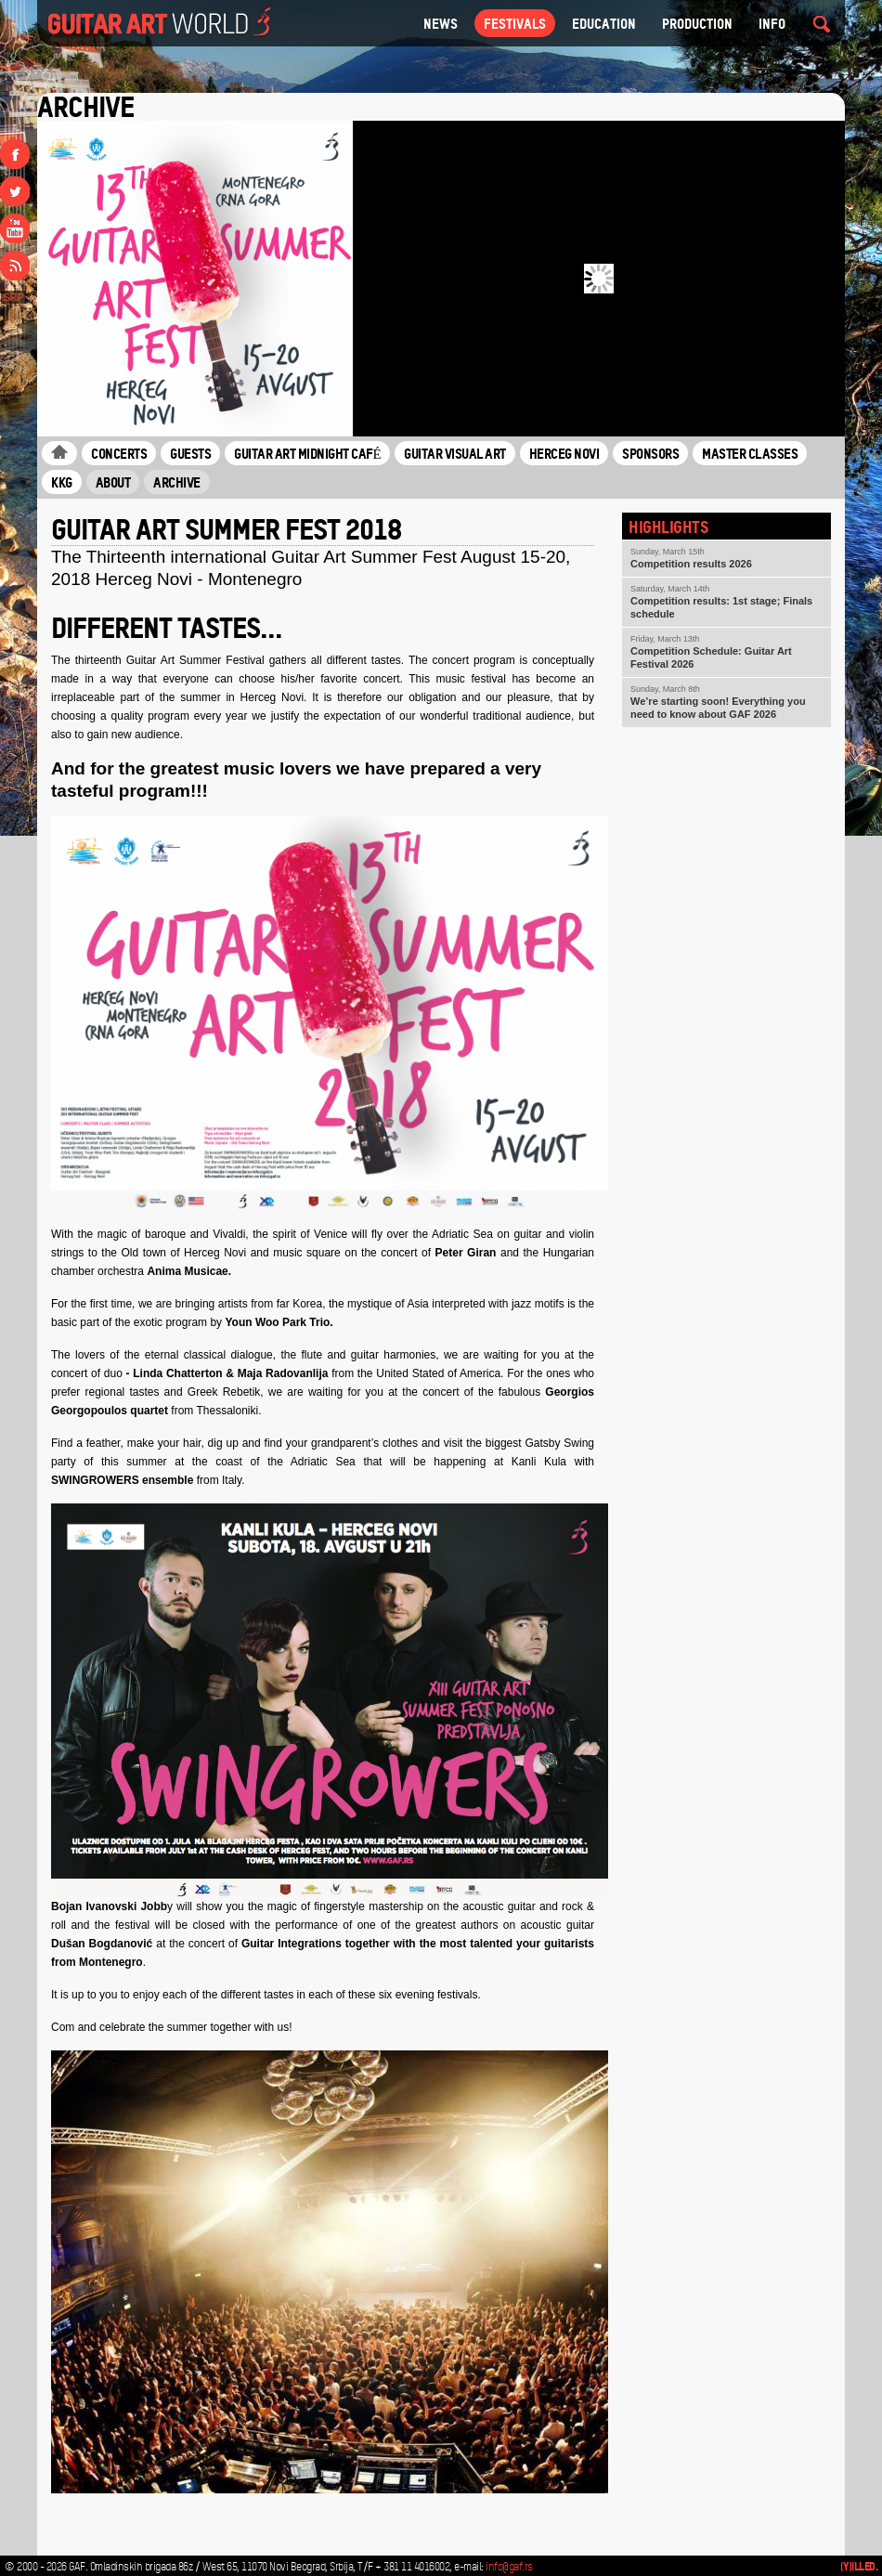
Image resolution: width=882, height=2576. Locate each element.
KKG (61, 482)
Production (697, 23)
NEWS (440, 23)
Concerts (119, 453)
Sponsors (650, 453)
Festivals (515, 23)
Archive (177, 482)
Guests (190, 453)
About (113, 482)
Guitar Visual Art (455, 453)
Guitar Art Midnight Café (307, 453)
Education (604, 23)
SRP (13, 297)
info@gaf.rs (509, 2566)
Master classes (750, 453)
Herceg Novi (564, 453)
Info (772, 23)
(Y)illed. (859, 2566)
